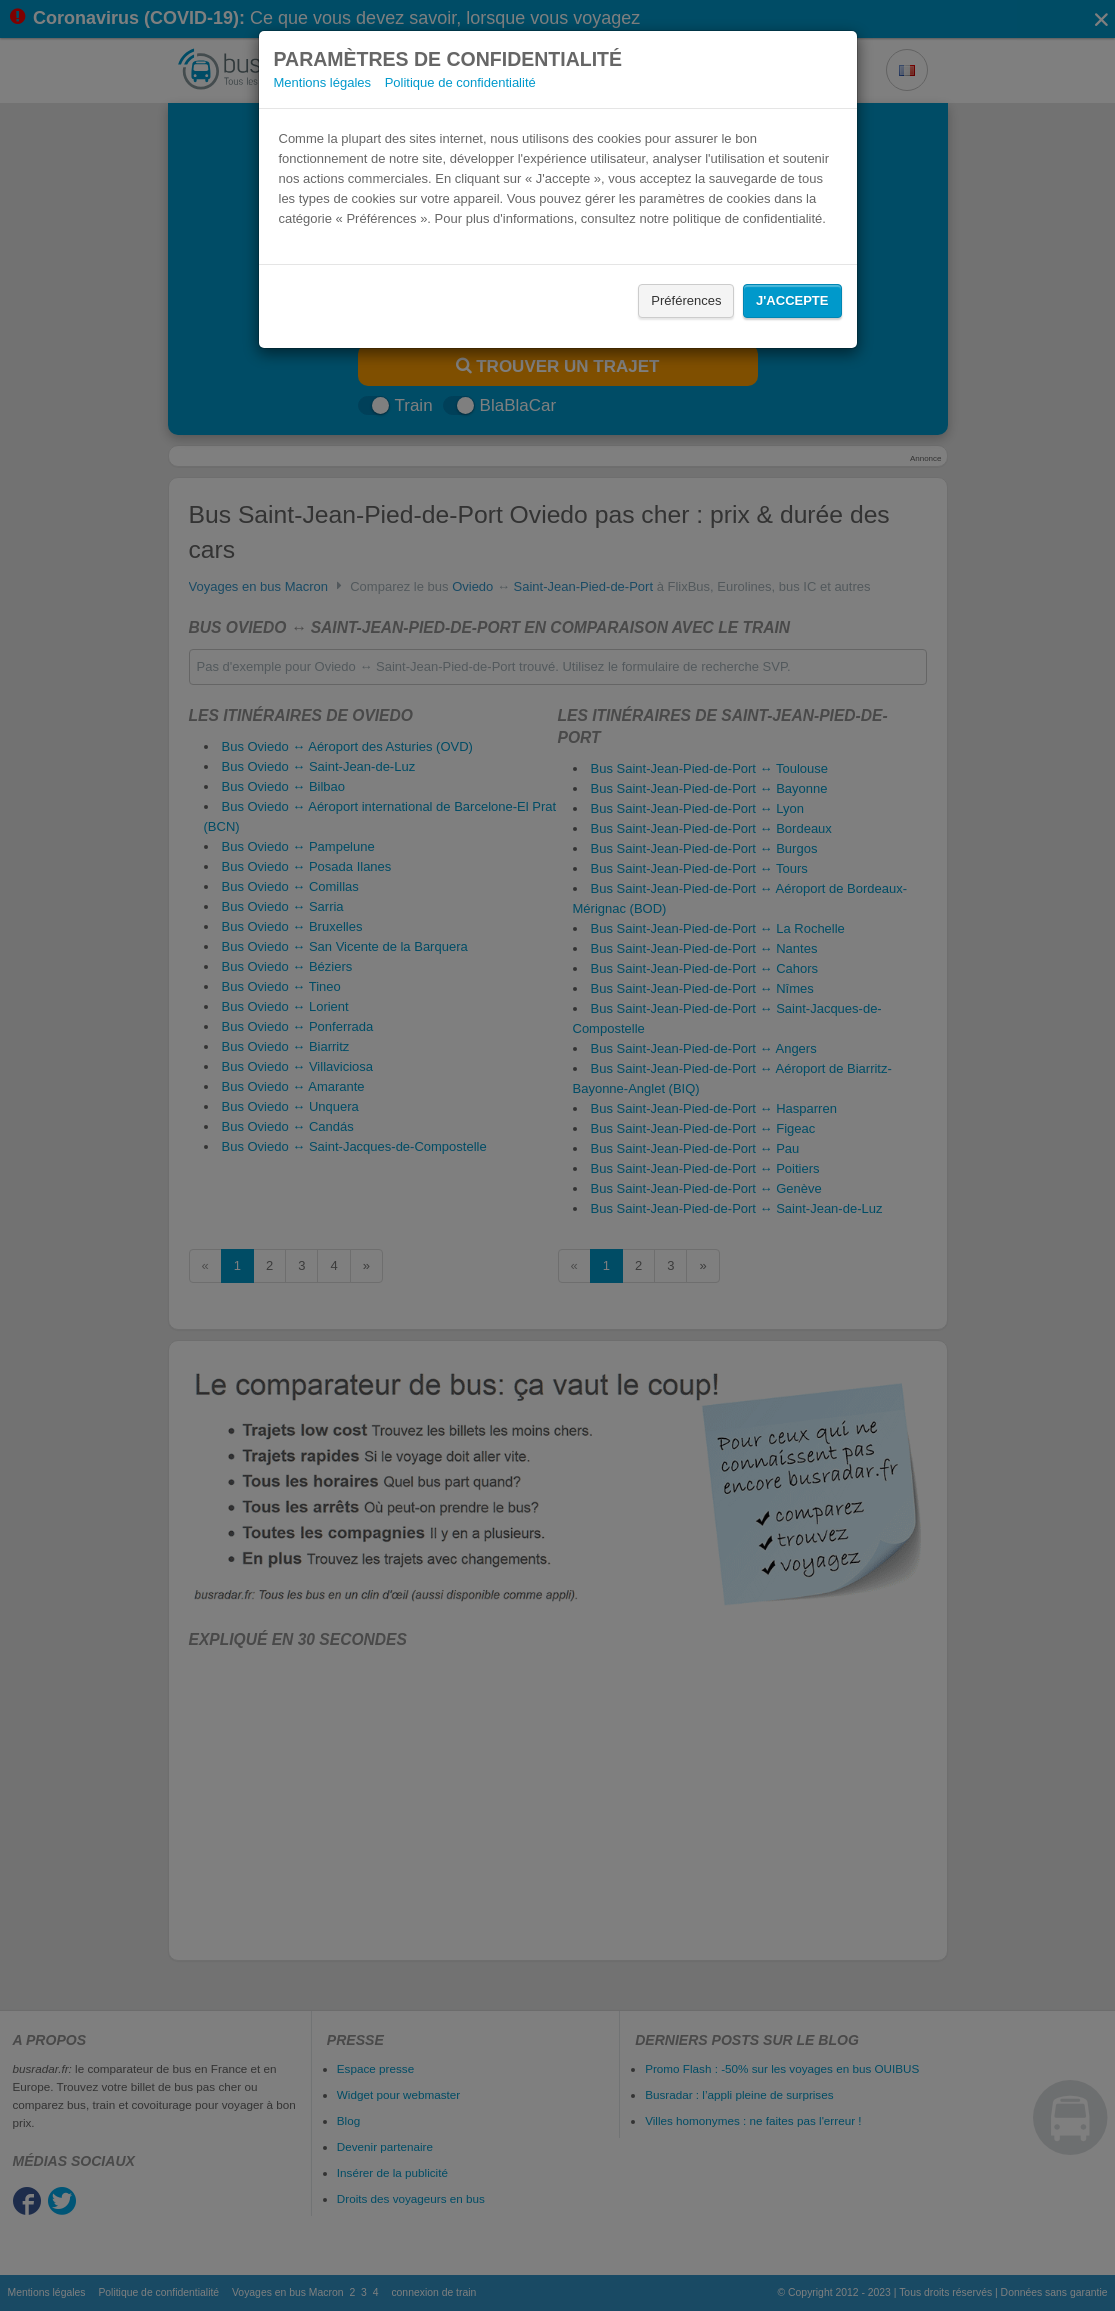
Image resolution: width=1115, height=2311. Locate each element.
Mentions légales (323, 82)
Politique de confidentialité (460, 82)
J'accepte (792, 300)
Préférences (686, 300)
